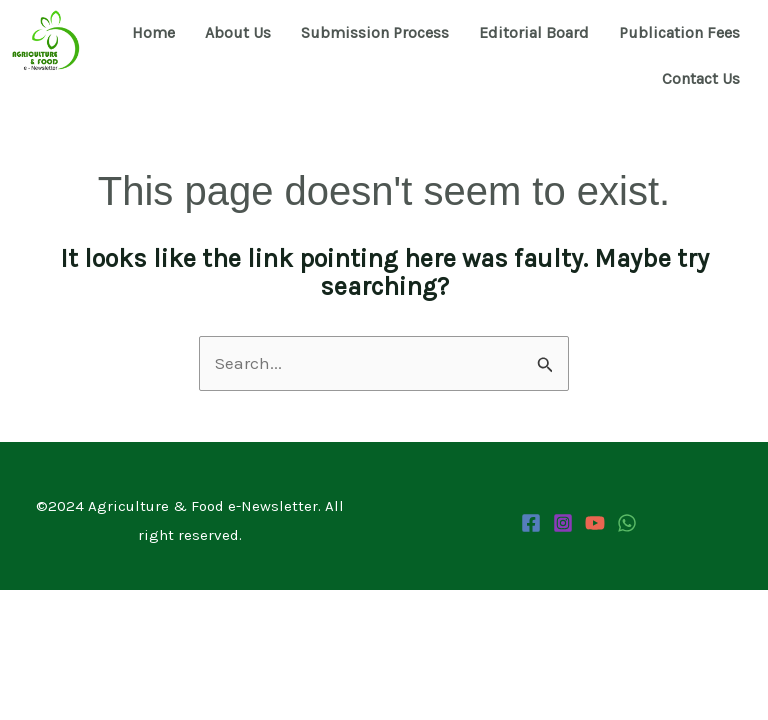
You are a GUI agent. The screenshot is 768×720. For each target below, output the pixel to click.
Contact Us (701, 78)
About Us (238, 32)
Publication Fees (679, 32)
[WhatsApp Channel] (627, 523)
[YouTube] (595, 523)
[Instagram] (563, 523)
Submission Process (375, 32)
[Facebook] (531, 523)
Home (153, 32)
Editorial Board (534, 32)
